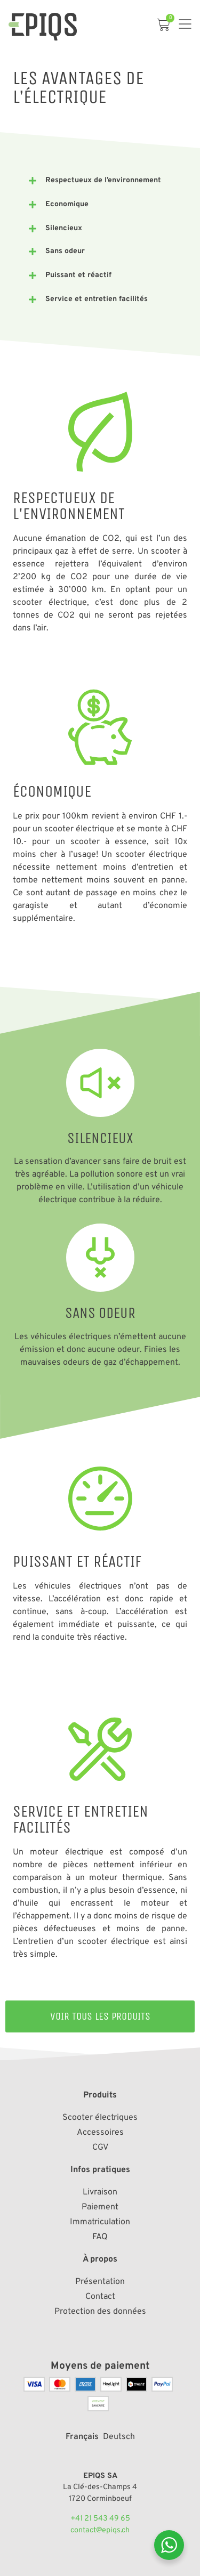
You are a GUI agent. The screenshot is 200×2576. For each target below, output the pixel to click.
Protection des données (100, 2311)
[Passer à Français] (82, 2436)
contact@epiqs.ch (100, 2530)
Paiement (100, 2207)
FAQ (100, 2237)
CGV (100, 2147)
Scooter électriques (100, 2117)
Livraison (100, 2192)
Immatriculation (100, 2222)
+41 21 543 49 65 (100, 2519)
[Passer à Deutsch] (119, 2436)
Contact (100, 2296)
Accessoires (100, 2132)
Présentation (100, 2282)
